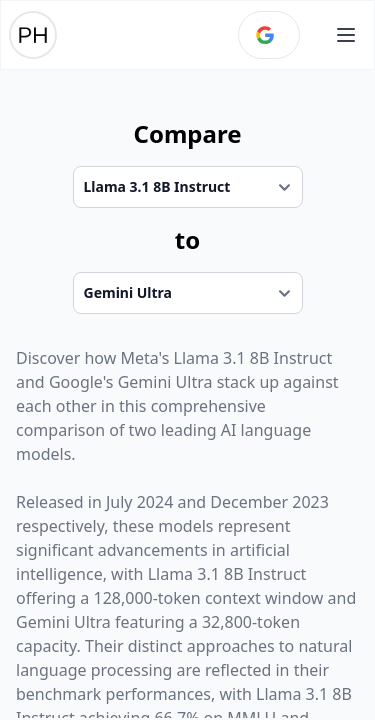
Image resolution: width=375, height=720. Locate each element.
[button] (346, 35)
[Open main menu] (346, 35)
